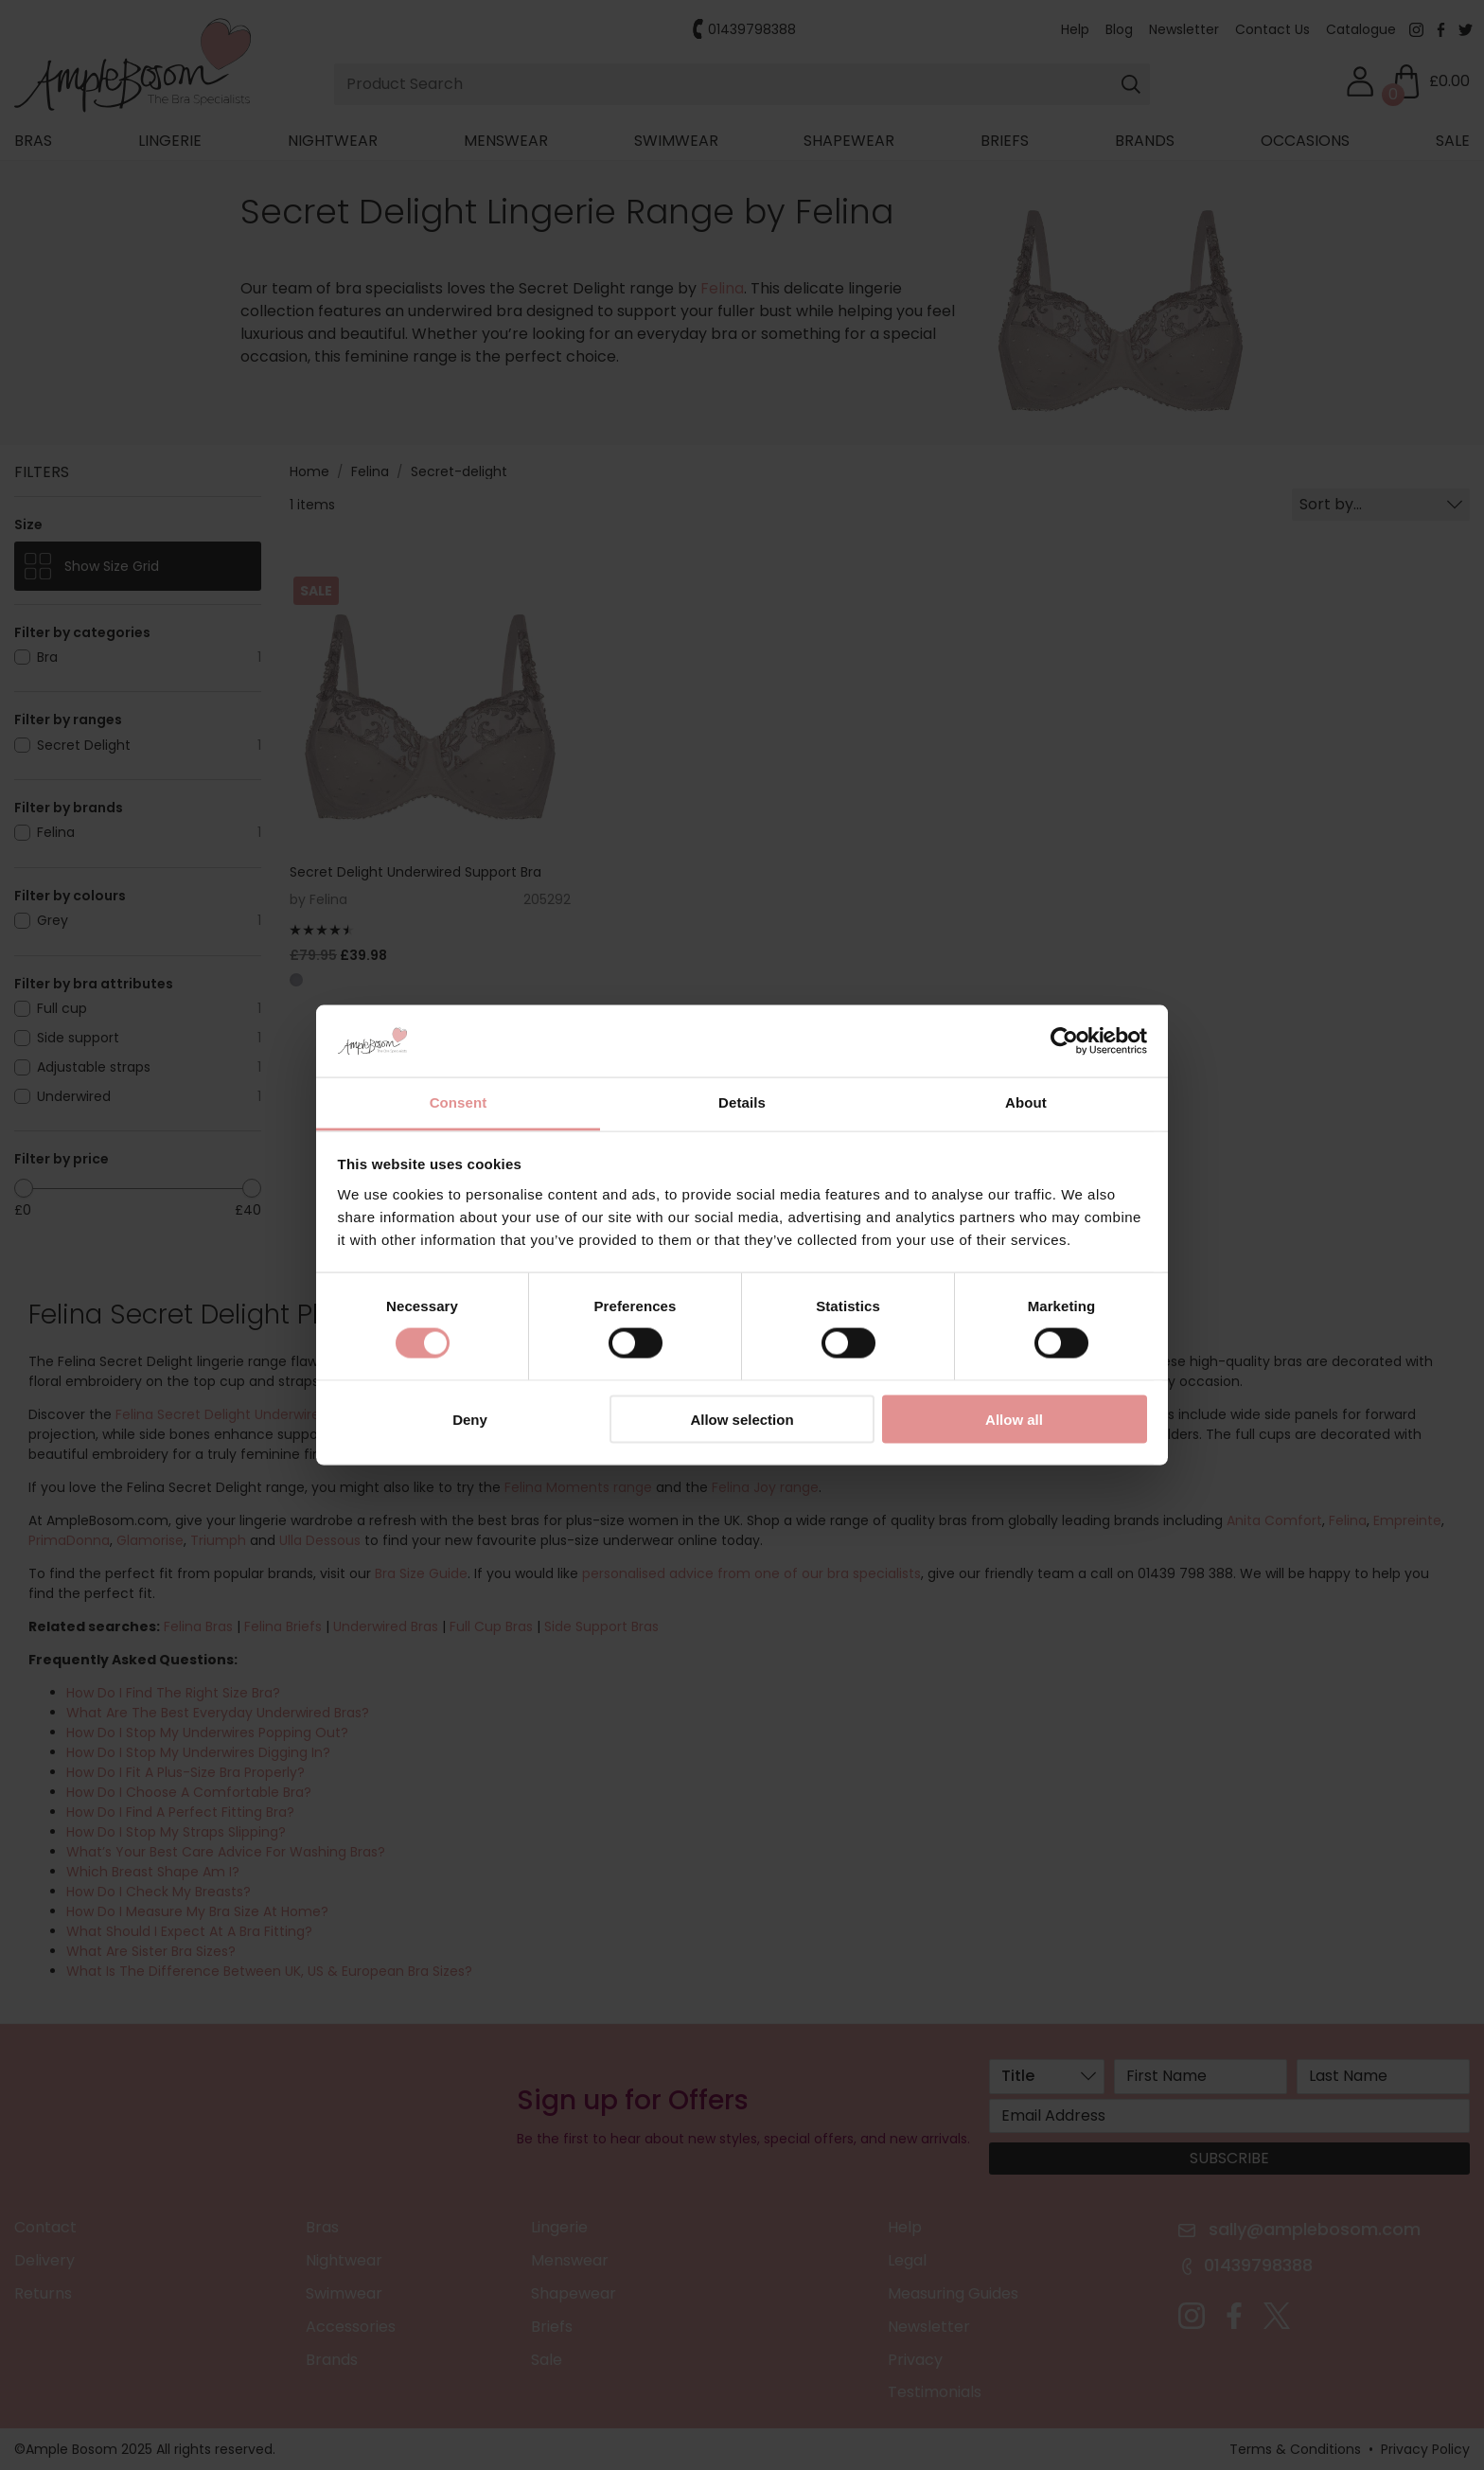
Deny (469, 1419)
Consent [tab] (458, 1102)
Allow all (1014, 1419)
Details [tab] (742, 1102)
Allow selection (741, 1419)
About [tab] (1026, 1102)
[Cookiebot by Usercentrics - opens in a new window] (1064, 1041)
